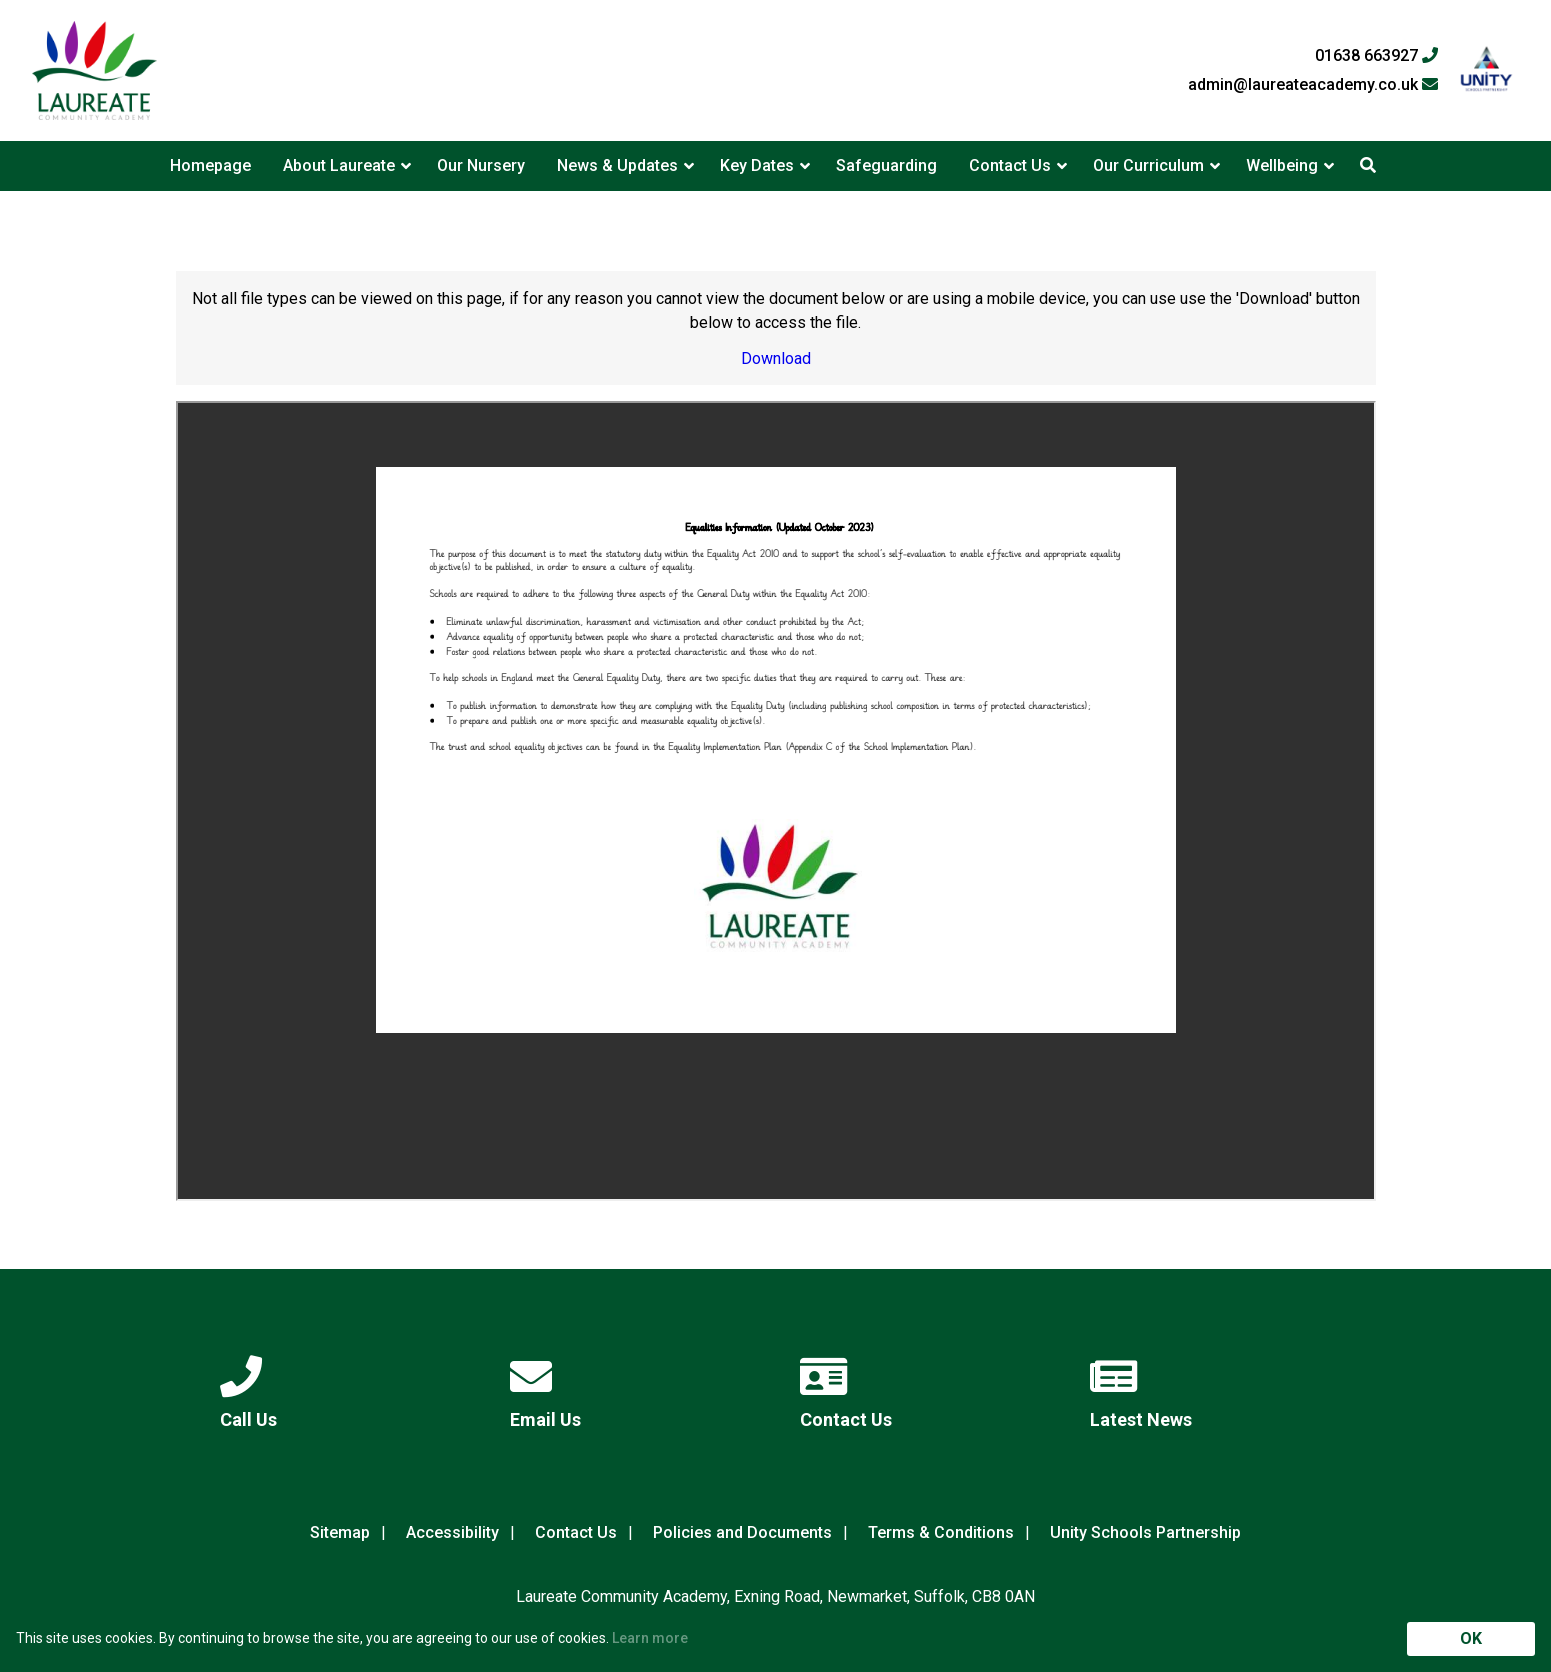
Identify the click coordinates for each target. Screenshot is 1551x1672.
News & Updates (617, 165)
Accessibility (452, 1532)
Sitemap (340, 1532)
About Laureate (339, 165)
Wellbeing (1282, 165)
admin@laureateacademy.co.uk (1313, 85)
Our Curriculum (1148, 165)
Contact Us (1010, 165)
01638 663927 (1376, 56)
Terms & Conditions (941, 1532)
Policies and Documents (742, 1532)
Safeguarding (886, 165)
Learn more (650, 1638)
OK (1471, 1638)
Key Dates (757, 165)
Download (776, 358)
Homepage (210, 165)
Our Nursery (481, 165)
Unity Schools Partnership (1145, 1532)
